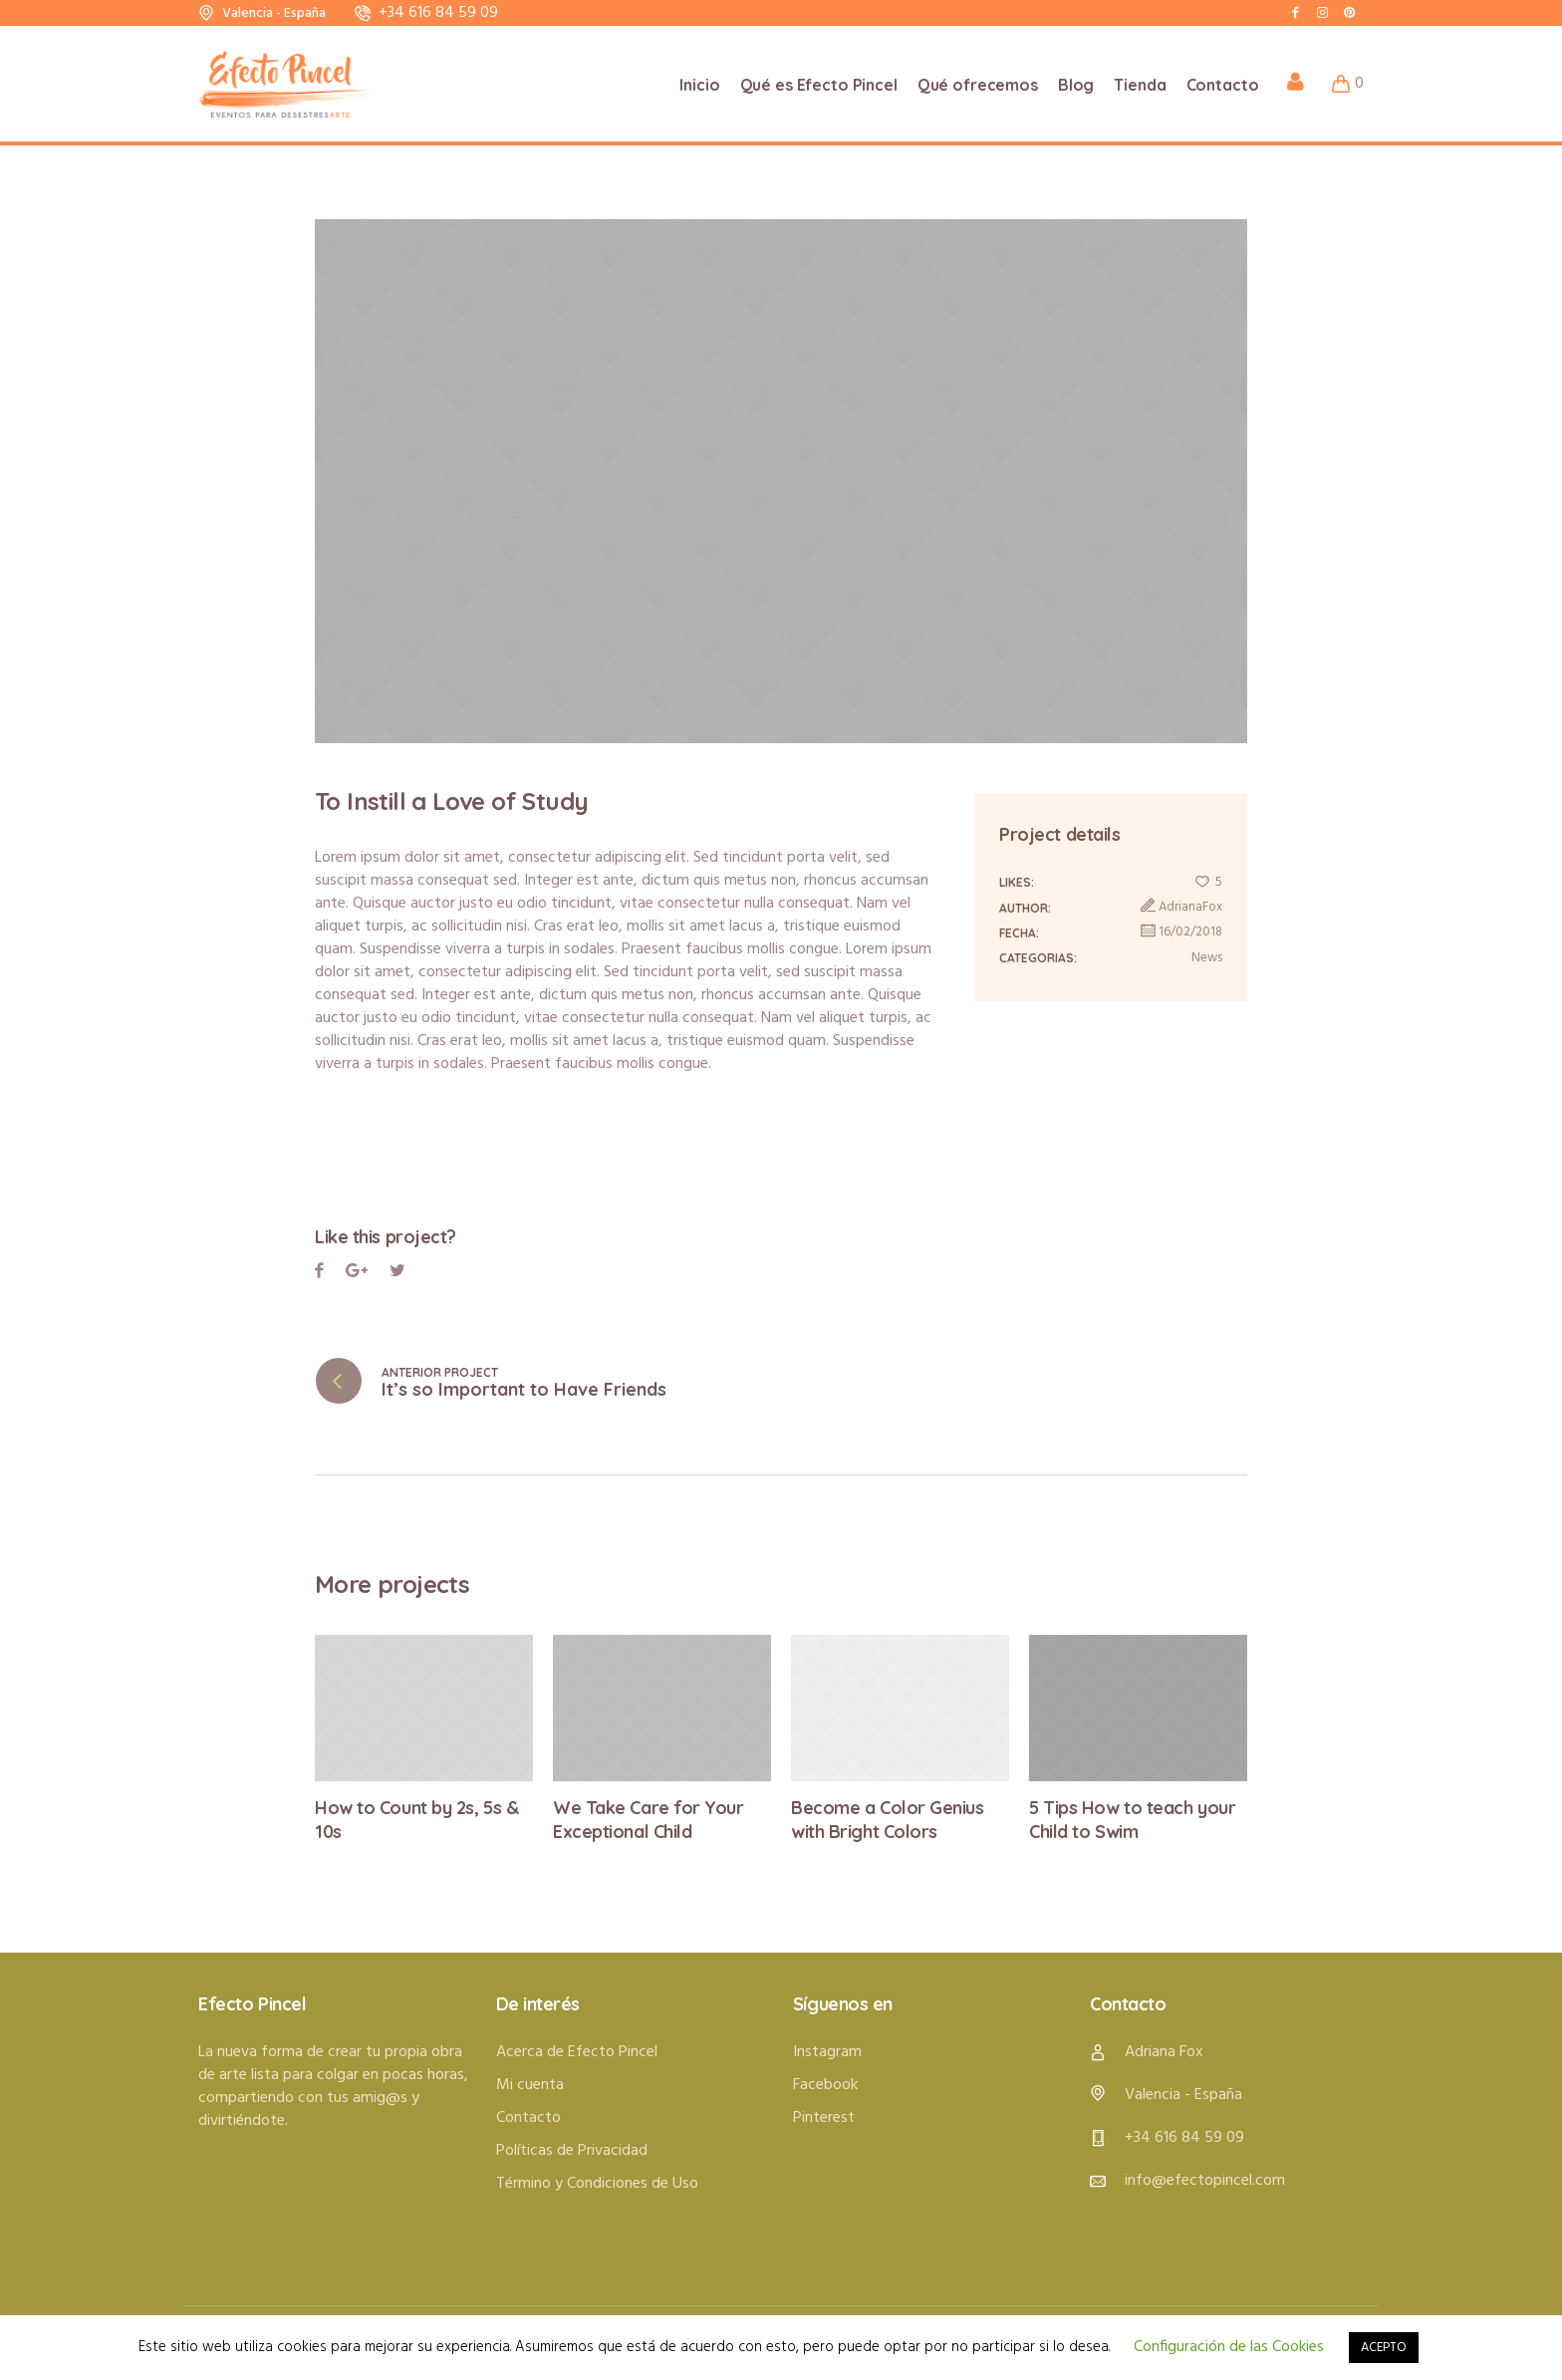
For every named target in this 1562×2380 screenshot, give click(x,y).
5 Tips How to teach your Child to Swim (1132, 1819)
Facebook (319, 1273)
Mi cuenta (530, 2084)
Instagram (827, 2051)
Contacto (528, 2117)
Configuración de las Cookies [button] (1229, 2347)
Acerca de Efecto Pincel (576, 2051)
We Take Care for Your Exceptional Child (648, 1819)
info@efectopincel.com (1205, 2180)
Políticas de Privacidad (572, 2150)
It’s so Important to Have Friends (524, 1389)
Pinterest (397, 1273)
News (1206, 957)
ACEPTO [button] (1384, 2347)
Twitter (357, 1273)
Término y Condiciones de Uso (597, 2183)
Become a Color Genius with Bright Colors (887, 1819)
